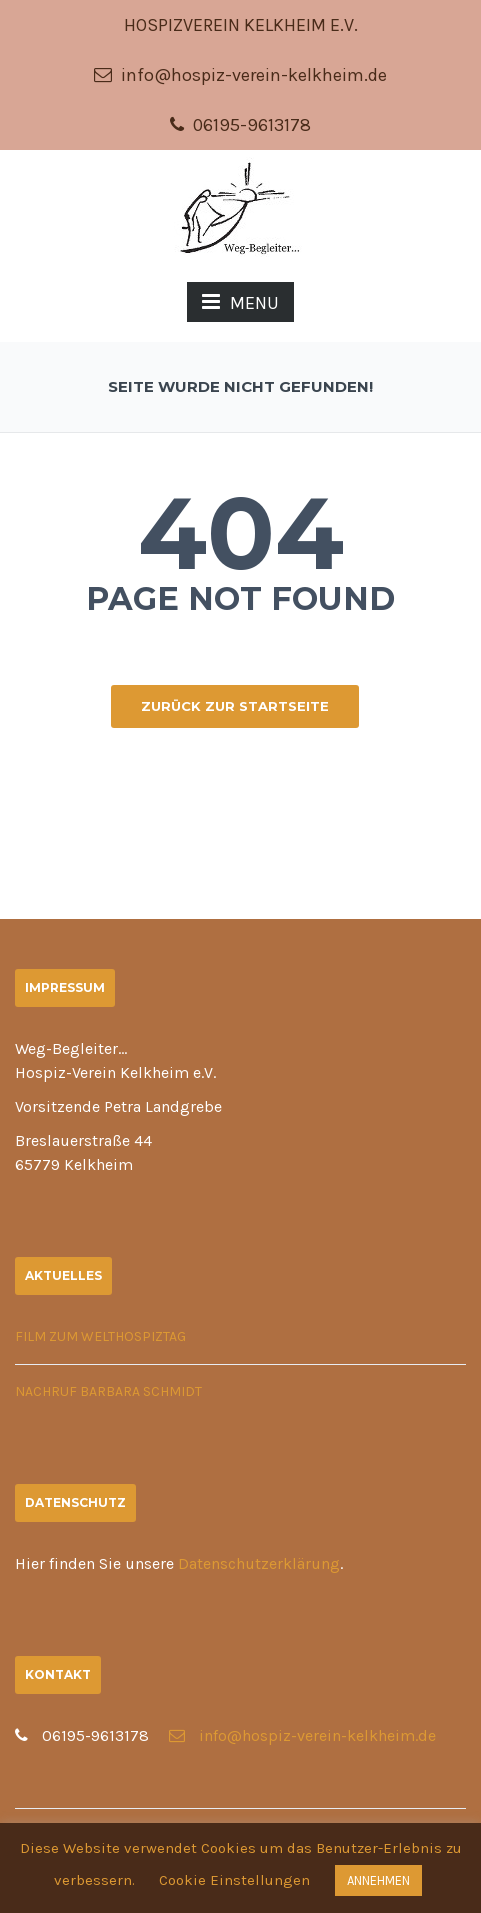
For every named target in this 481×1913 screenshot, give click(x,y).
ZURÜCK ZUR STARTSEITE (235, 706)
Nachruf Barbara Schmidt (108, 1391)
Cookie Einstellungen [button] (234, 1880)
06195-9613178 (240, 125)
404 (241, 533)
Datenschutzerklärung (259, 1563)
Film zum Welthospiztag (100, 1336)
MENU (240, 302)
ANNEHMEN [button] (378, 1880)
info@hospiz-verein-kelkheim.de (240, 75)
